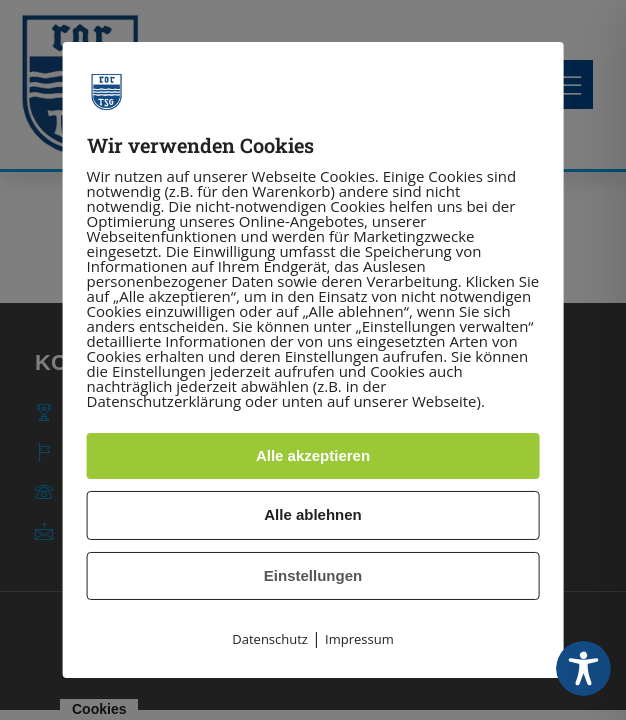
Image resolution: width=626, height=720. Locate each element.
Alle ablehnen (313, 514)
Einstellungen (313, 575)
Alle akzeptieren (313, 455)
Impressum (359, 639)
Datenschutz (270, 639)
